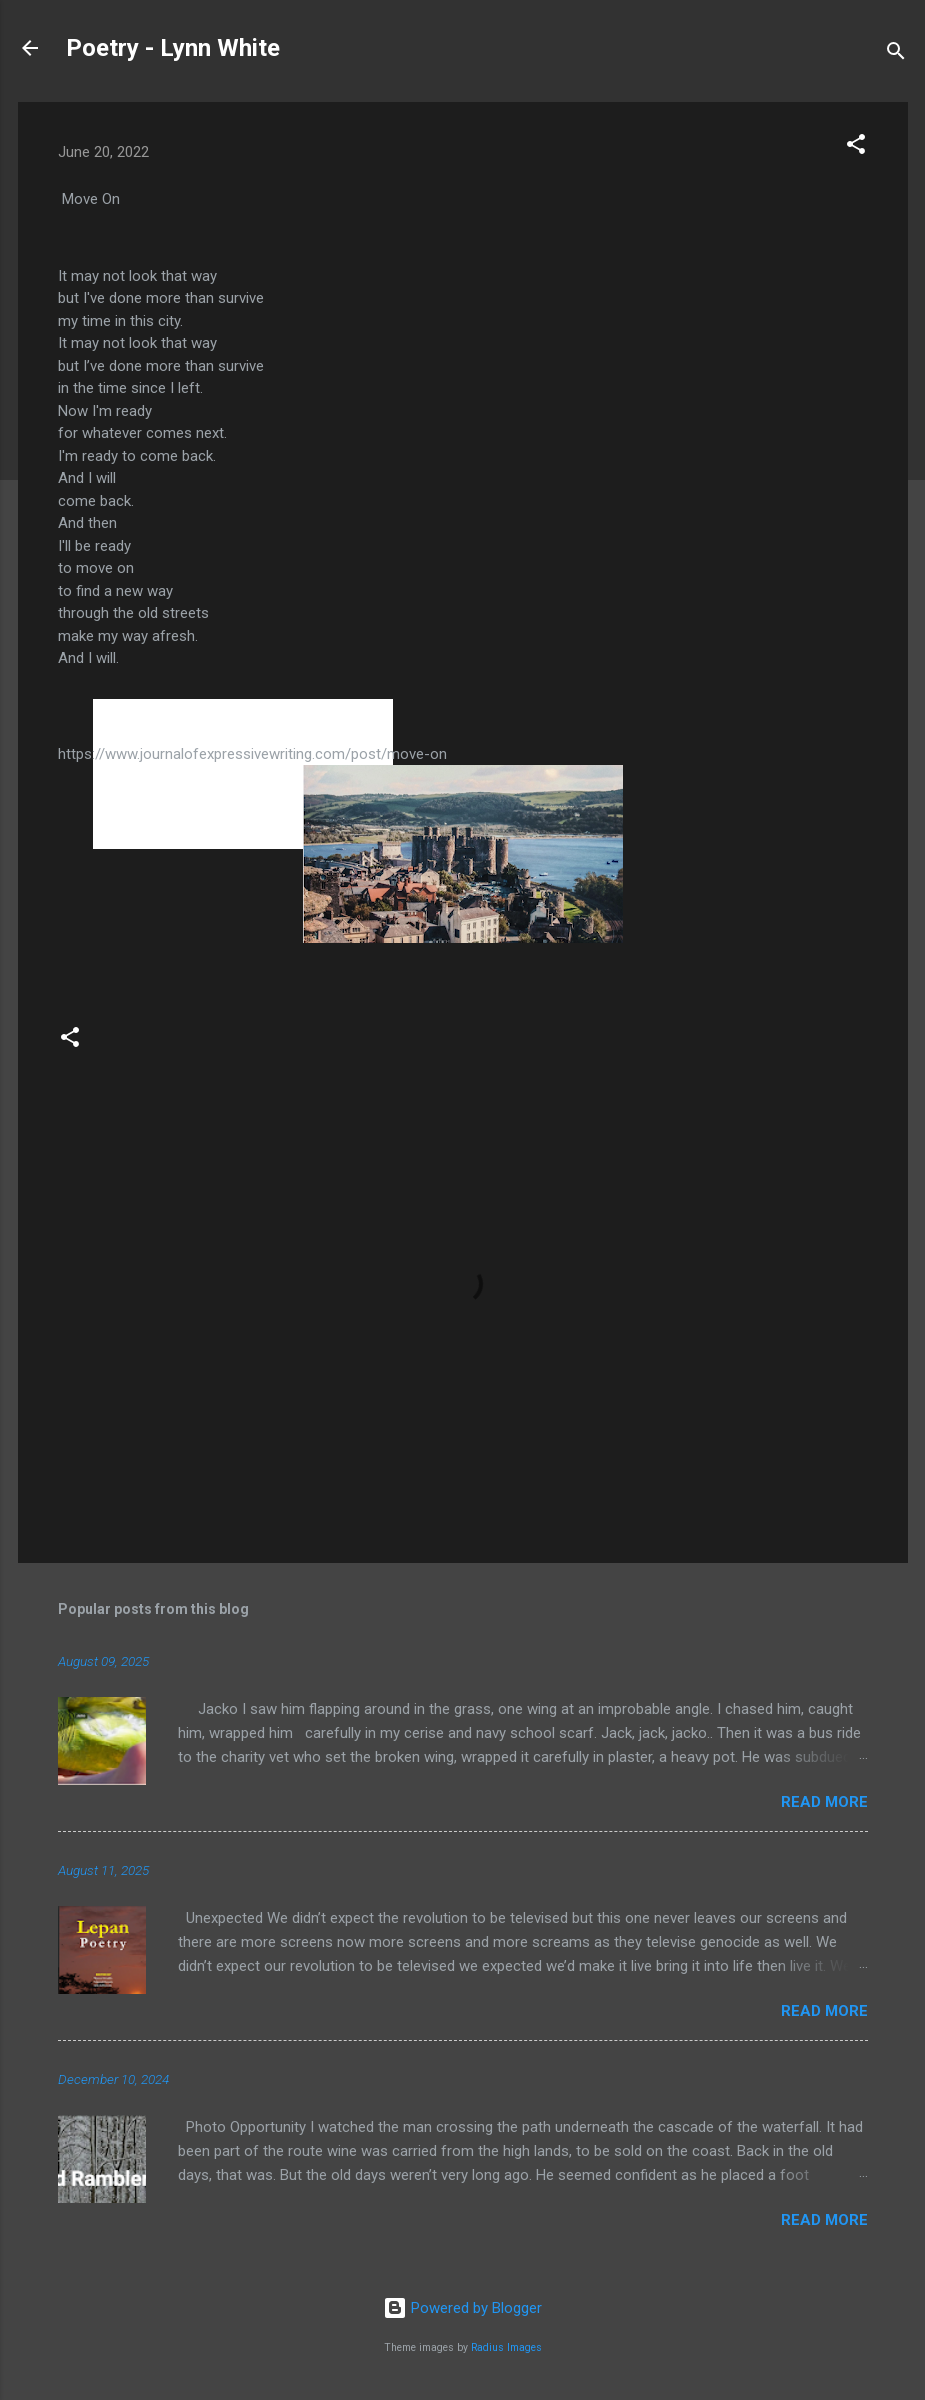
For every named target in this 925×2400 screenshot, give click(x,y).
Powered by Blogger (462, 2308)
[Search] (896, 54)
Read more (824, 1802)
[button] (856, 147)
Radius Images (506, 2347)
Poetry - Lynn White (173, 48)
